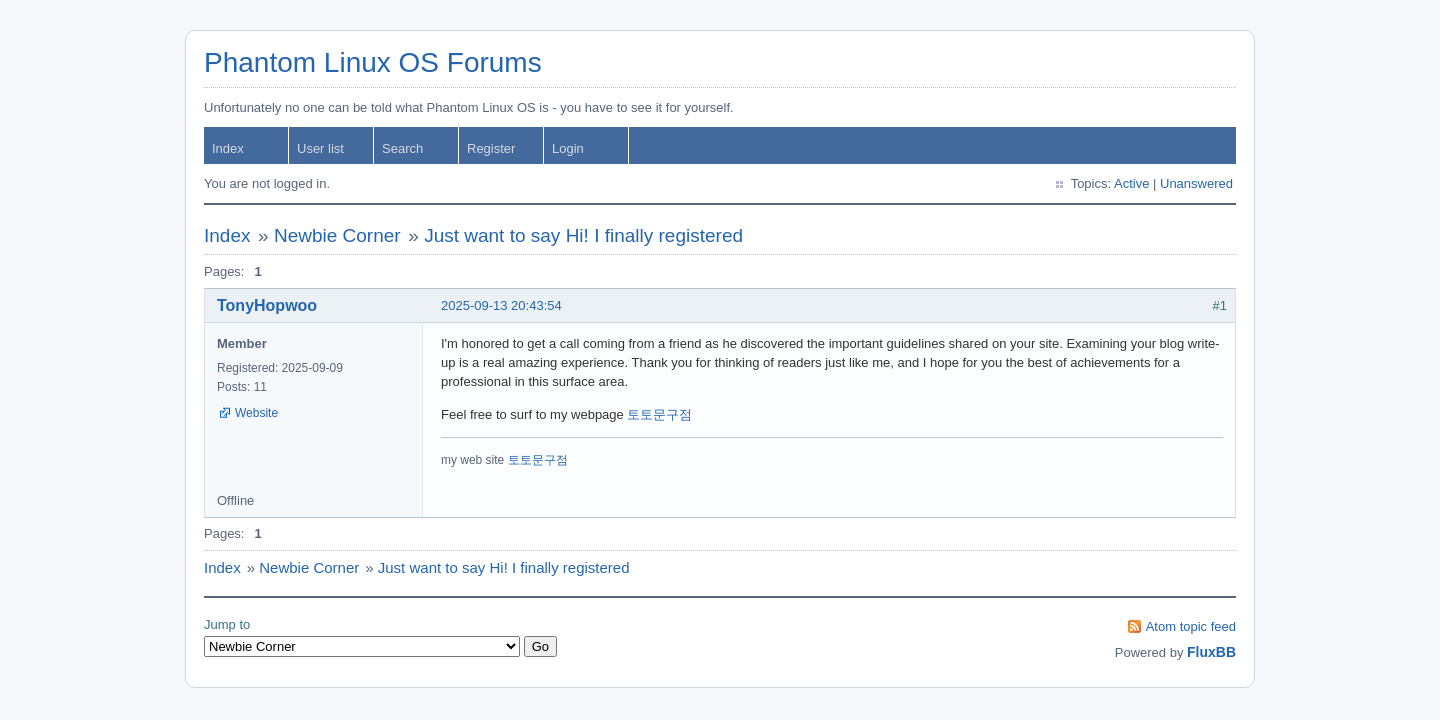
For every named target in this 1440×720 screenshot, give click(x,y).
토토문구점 (659, 414)
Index (228, 148)
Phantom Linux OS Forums (373, 62)
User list (320, 148)
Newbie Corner (337, 235)
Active (1131, 183)
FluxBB (1211, 652)
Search (402, 148)
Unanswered (1196, 183)
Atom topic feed (1191, 626)
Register (491, 148)
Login (568, 148)
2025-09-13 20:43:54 (501, 305)
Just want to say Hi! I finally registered (583, 235)
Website (256, 413)
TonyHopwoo (267, 305)
